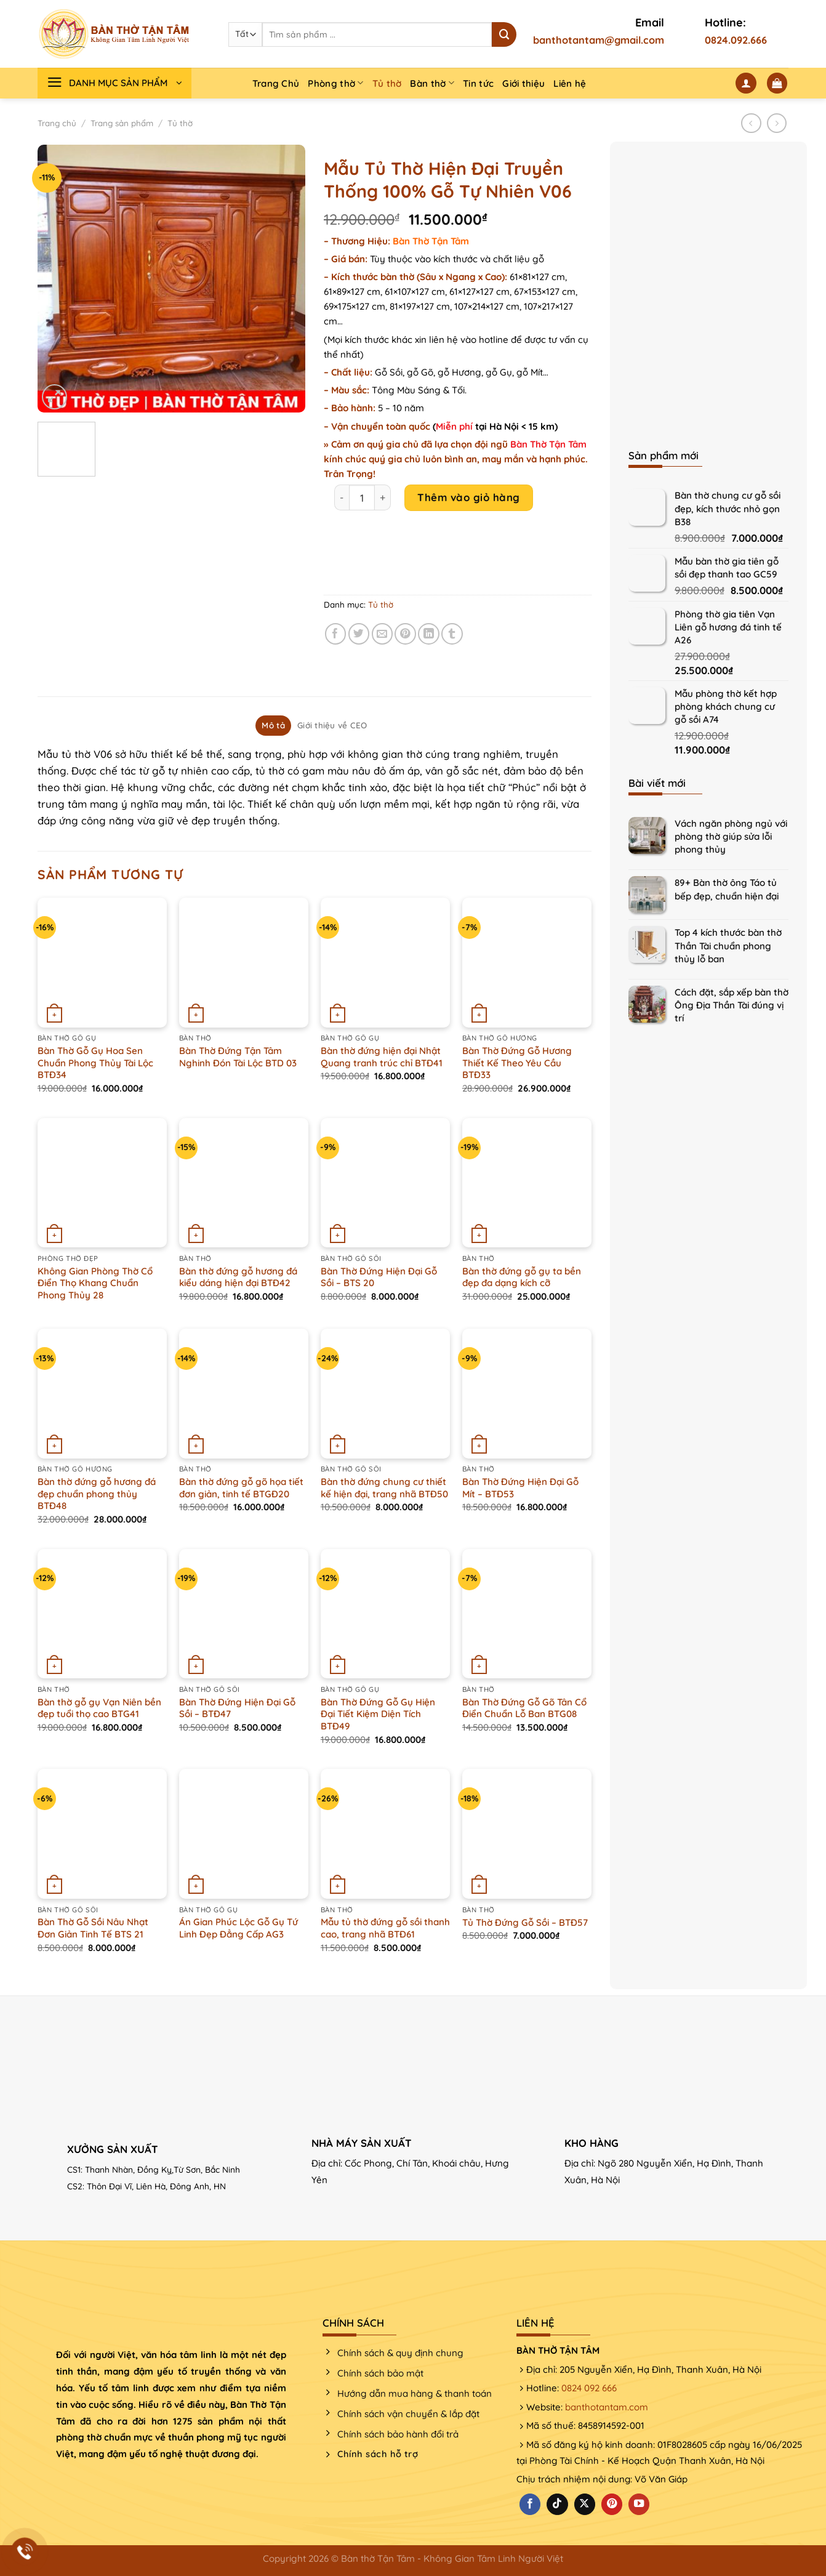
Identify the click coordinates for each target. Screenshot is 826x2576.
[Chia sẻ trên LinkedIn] (428, 634)
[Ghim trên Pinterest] (405, 634)
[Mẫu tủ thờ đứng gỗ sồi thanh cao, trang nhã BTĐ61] (385, 1833)
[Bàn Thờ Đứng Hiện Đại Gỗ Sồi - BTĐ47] (243, 1613)
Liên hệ (569, 83)
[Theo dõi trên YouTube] (638, 2504)
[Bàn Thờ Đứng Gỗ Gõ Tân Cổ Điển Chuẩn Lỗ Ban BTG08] (526, 1613)
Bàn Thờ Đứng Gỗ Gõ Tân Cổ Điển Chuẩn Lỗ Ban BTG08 (524, 1708)
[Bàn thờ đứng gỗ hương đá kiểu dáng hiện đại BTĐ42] (243, 1182)
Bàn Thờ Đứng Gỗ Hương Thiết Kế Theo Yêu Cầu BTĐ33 (517, 1063)
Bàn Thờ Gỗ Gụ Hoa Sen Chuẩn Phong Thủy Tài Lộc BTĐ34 (95, 1063)
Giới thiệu (523, 83)
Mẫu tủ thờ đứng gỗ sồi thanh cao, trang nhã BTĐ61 (385, 1928)
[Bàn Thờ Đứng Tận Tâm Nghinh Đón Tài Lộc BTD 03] (243, 962)
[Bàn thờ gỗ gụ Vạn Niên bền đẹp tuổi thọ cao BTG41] (102, 1613)
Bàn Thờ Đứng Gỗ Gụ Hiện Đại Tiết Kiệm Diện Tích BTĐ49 (378, 1714)
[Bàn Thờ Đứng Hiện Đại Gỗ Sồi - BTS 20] (385, 1182)
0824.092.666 (736, 40)
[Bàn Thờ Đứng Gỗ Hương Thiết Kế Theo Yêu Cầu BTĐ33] (526, 962)
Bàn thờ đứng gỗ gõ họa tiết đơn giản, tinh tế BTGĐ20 (241, 1488)
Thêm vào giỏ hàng (468, 497)
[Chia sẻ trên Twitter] (359, 634)
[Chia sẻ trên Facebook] (336, 634)
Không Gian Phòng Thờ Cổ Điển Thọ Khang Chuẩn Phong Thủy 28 (95, 1283)
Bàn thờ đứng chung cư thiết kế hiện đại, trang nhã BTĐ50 (384, 1488)
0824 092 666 (589, 2388)
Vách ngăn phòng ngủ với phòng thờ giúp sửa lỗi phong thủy (731, 836)
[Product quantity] (362, 497)
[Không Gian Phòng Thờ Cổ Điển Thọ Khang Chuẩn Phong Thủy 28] (102, 1182)
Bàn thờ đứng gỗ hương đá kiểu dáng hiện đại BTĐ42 (238, 1277)
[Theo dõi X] (584, 2504)
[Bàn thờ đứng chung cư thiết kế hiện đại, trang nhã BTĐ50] (385, 1393)
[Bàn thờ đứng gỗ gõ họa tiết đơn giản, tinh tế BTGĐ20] (243, 1393)
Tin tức (478, 83)
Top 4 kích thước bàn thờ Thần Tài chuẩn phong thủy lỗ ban (728, 945)
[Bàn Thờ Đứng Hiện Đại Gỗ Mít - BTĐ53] (526, 1393)
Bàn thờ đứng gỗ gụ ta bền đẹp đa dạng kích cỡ (521, 1277)
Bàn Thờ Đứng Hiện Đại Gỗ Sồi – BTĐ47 (237, 1708)
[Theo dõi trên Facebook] (529, 2504)
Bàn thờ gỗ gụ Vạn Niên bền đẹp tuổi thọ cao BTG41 (99, 1708)
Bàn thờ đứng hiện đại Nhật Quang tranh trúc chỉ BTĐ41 (382, 1057)
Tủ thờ (387, 83)
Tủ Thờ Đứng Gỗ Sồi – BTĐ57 (525, 1922)
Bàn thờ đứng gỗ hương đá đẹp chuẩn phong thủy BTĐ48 (97, 1493)
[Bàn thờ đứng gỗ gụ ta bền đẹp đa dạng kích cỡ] (526, 1182)
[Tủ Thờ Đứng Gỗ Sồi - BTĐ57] (526, 1833)
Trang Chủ (276, 83)
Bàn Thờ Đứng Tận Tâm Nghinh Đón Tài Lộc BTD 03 (238, 1057)
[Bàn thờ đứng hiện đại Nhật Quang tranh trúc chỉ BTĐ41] (385, 962)
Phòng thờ (335, 83)
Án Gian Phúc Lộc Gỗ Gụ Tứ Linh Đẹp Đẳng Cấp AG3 (238, 1928)
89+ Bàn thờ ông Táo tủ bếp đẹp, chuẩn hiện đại (727, 889)
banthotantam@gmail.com (598, 40)
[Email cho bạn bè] (382, 634)
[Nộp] (504, 34)
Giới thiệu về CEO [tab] (332, 725)
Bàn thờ (432, 83)
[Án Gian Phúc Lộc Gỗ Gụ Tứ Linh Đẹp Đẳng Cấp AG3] (243, 1833)
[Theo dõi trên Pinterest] (611, 2504)
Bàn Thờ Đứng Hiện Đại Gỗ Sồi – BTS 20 (379, 1277)
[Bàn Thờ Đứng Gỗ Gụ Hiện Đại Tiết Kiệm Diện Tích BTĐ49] (385, 1613)
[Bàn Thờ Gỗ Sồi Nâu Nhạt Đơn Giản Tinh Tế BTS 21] (102, 1833)
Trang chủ (57, 123)
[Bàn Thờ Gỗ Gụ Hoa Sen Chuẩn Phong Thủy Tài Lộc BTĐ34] (102, 962)
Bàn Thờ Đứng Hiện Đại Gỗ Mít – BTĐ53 (520, 1488)
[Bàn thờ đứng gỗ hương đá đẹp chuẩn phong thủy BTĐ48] (102, 1393)
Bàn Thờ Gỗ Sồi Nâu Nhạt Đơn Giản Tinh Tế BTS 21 (93, 1928)
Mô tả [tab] (273, 725)
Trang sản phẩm (121, 123)
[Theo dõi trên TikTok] (557, 2504)
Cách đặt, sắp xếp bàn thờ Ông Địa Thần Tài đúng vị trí (731, 1005)
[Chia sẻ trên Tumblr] (452, 634)
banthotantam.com (606, 2407)
